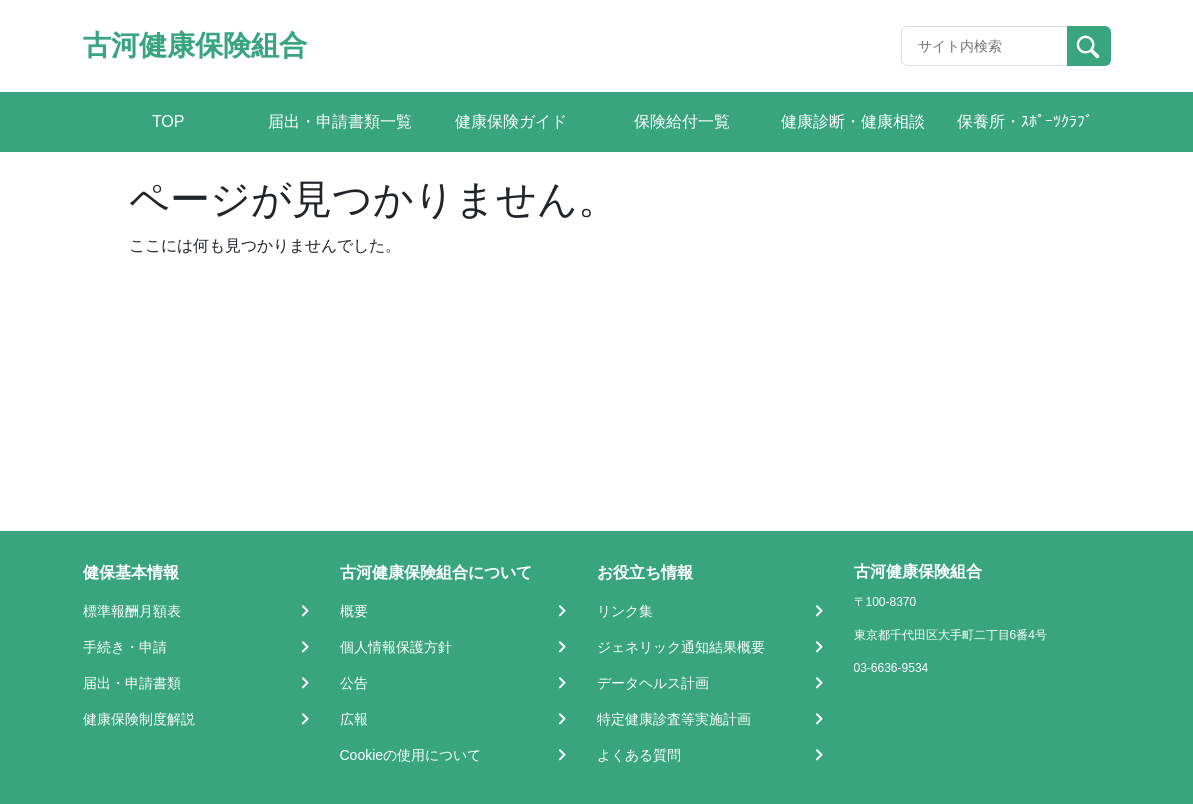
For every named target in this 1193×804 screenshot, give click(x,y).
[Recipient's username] (984, 46)
